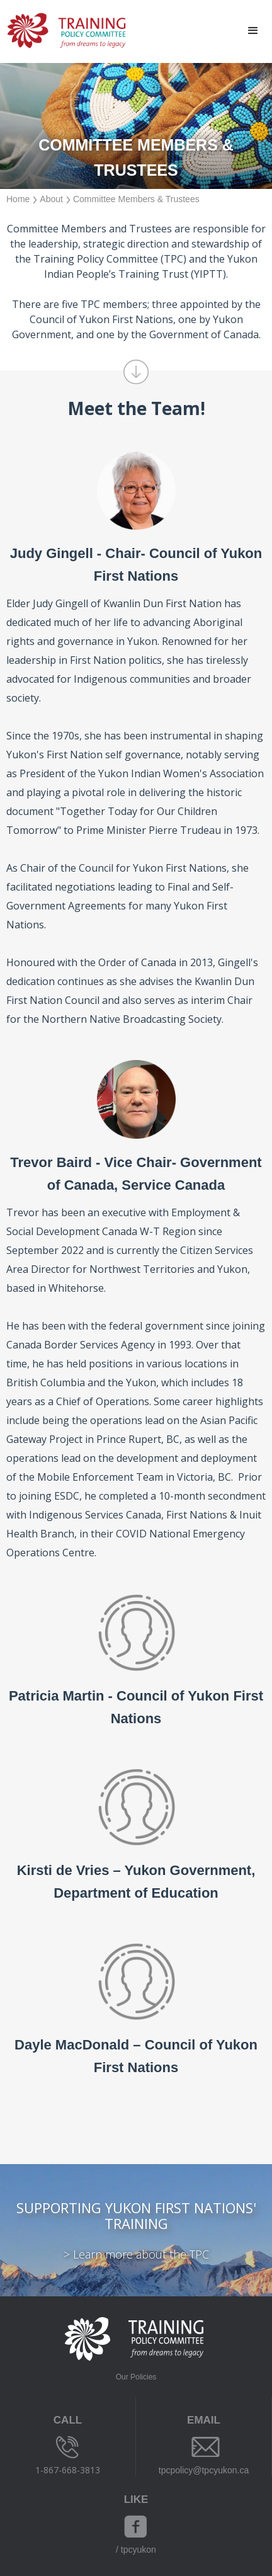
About (51, 199)
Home (18, 199)
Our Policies (136, 2377)
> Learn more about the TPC (136, 2253)
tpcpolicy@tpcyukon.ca (204, 2470)
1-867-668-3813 (67, 2470)
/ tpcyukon (136, 2550)
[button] (253, 31)
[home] (63, 31)
